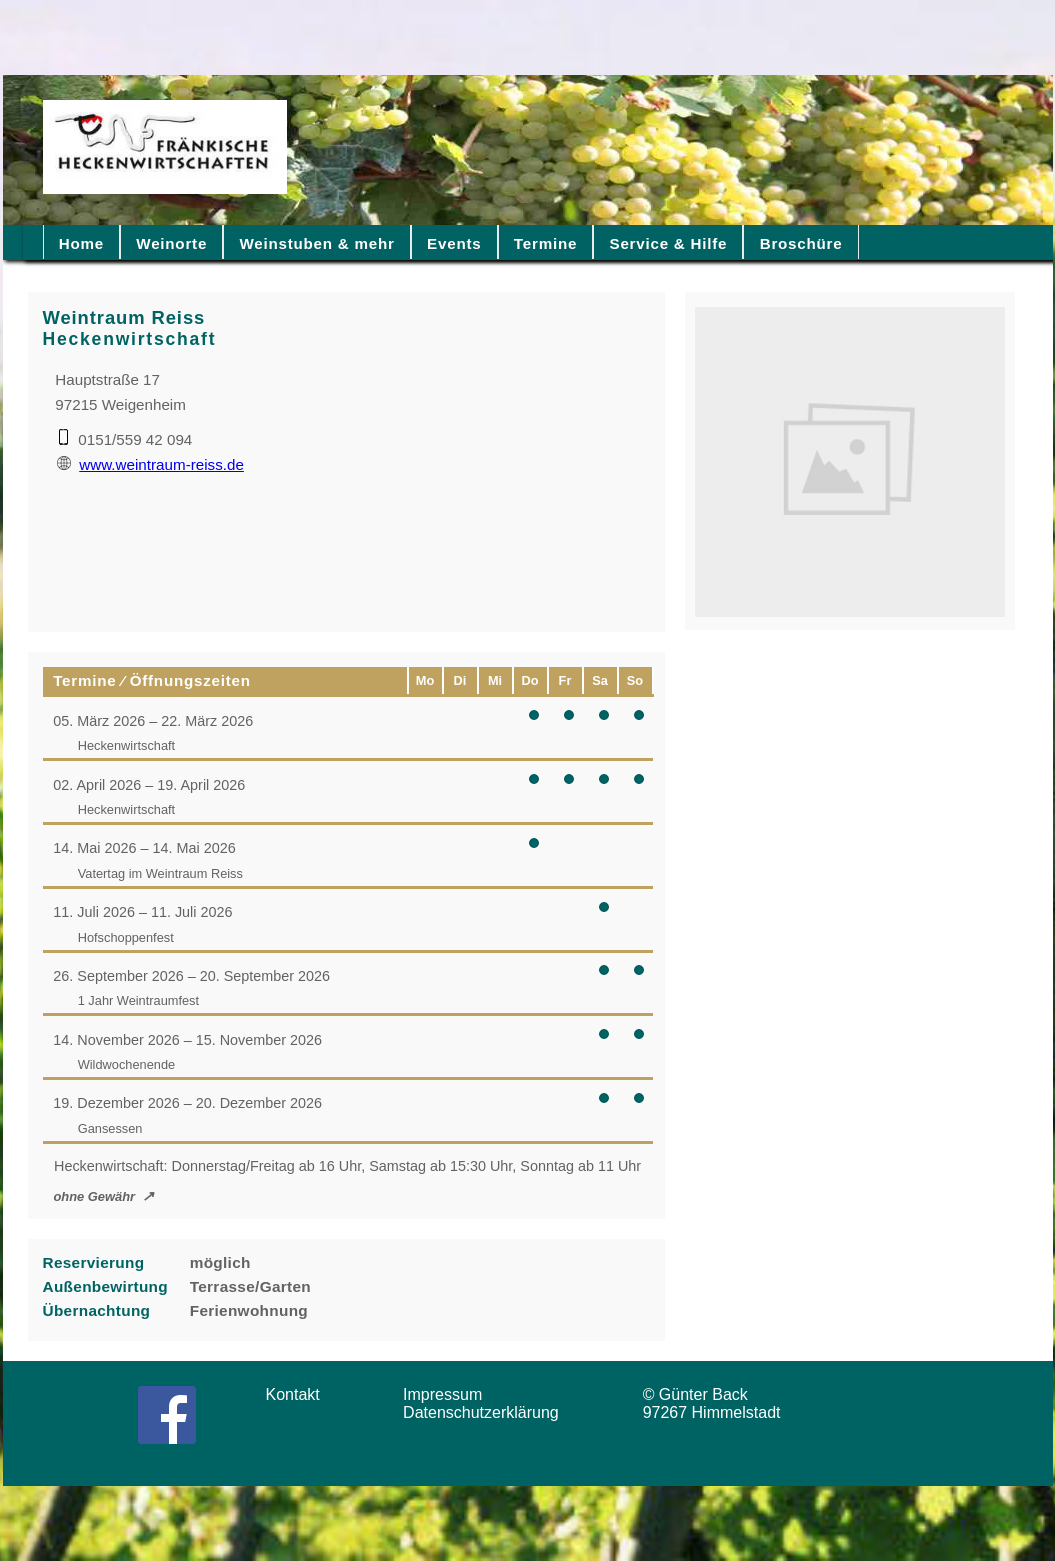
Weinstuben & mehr (316, 243)
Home (81, 243)
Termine (545, 243)
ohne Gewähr (94, 1196)
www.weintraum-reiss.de (150, 464)
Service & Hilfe (669, 243)
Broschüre (801, 243)
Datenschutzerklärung (485, 1412)
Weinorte (171, 243)
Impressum (449, 1394)
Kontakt (300, 1394)
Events (454, 243)
